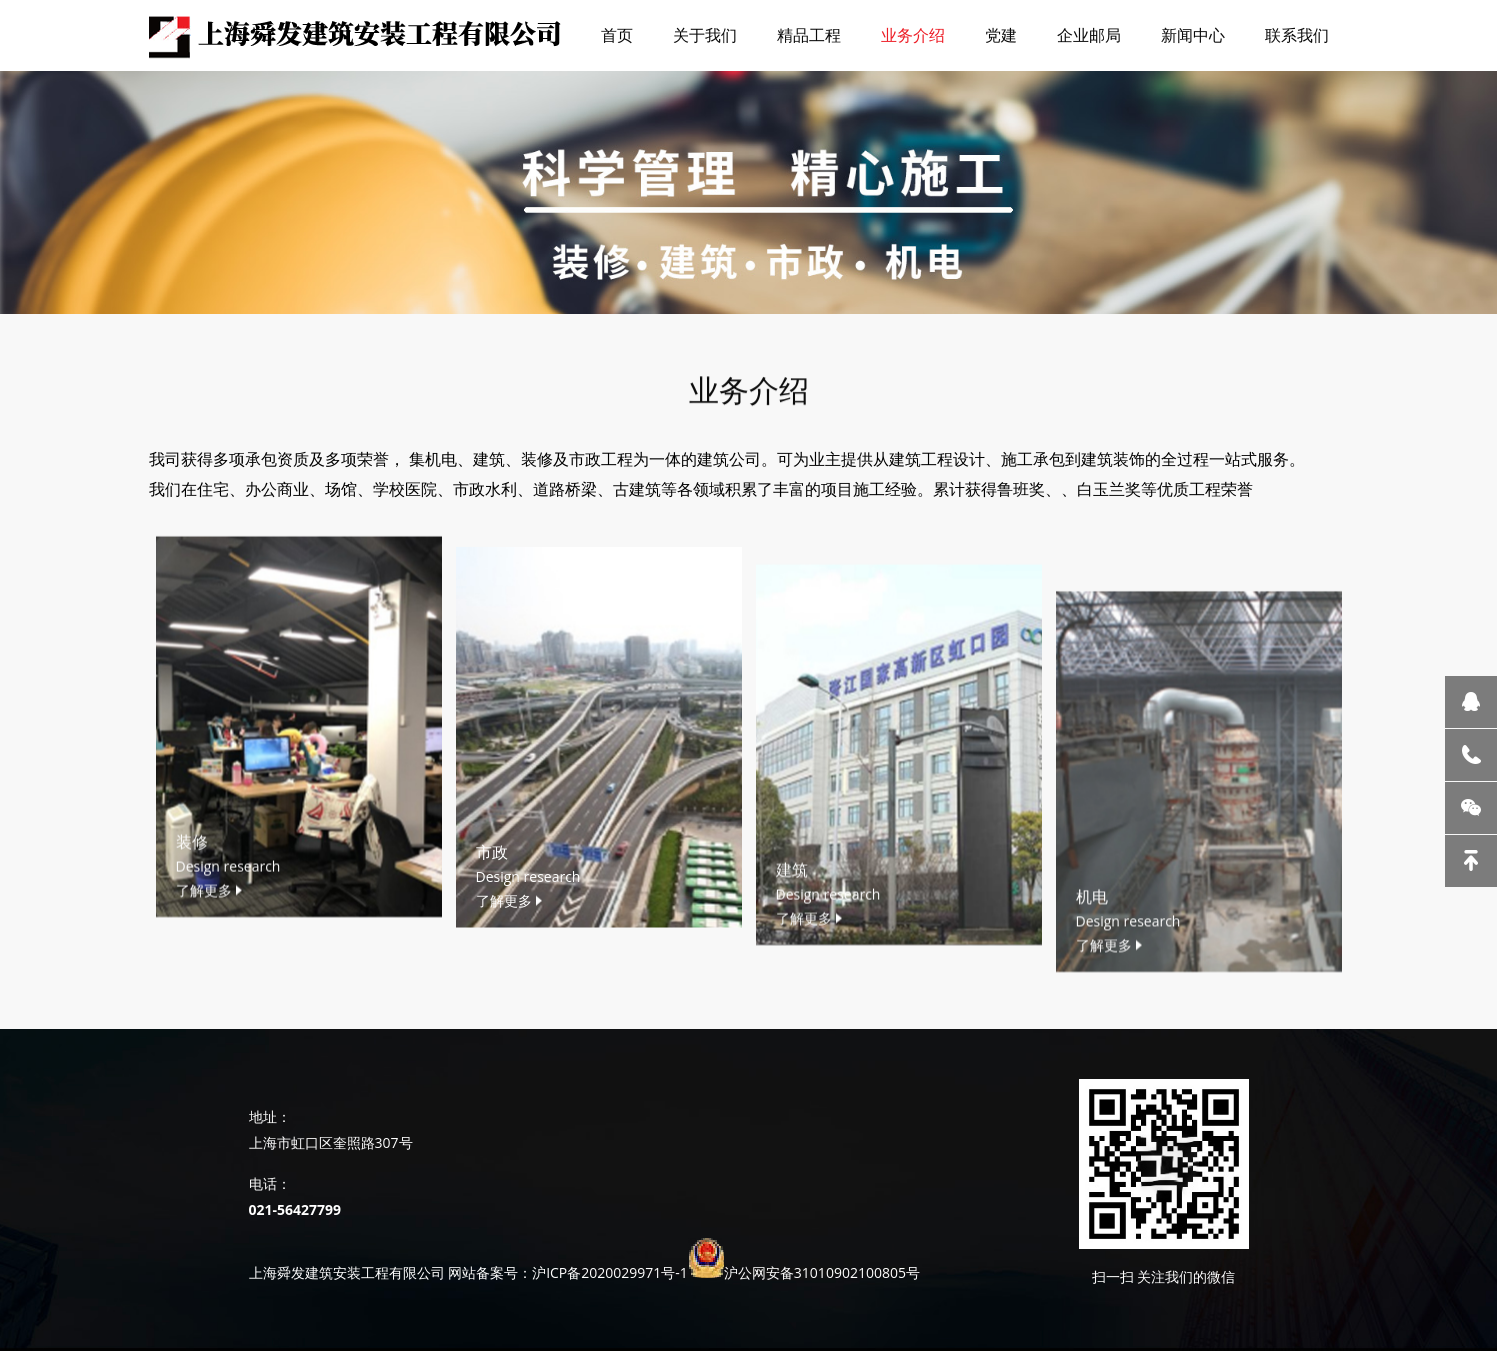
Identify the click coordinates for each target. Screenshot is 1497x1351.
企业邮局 (1089, 35)
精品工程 (809, 35)
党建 (1001, 35)
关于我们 (705, 35)
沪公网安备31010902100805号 (822, 1272)
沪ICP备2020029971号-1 (610, 1272)
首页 (617, 35)
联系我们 (1297, 35)
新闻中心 (1193, 35)
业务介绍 (913, 35)
